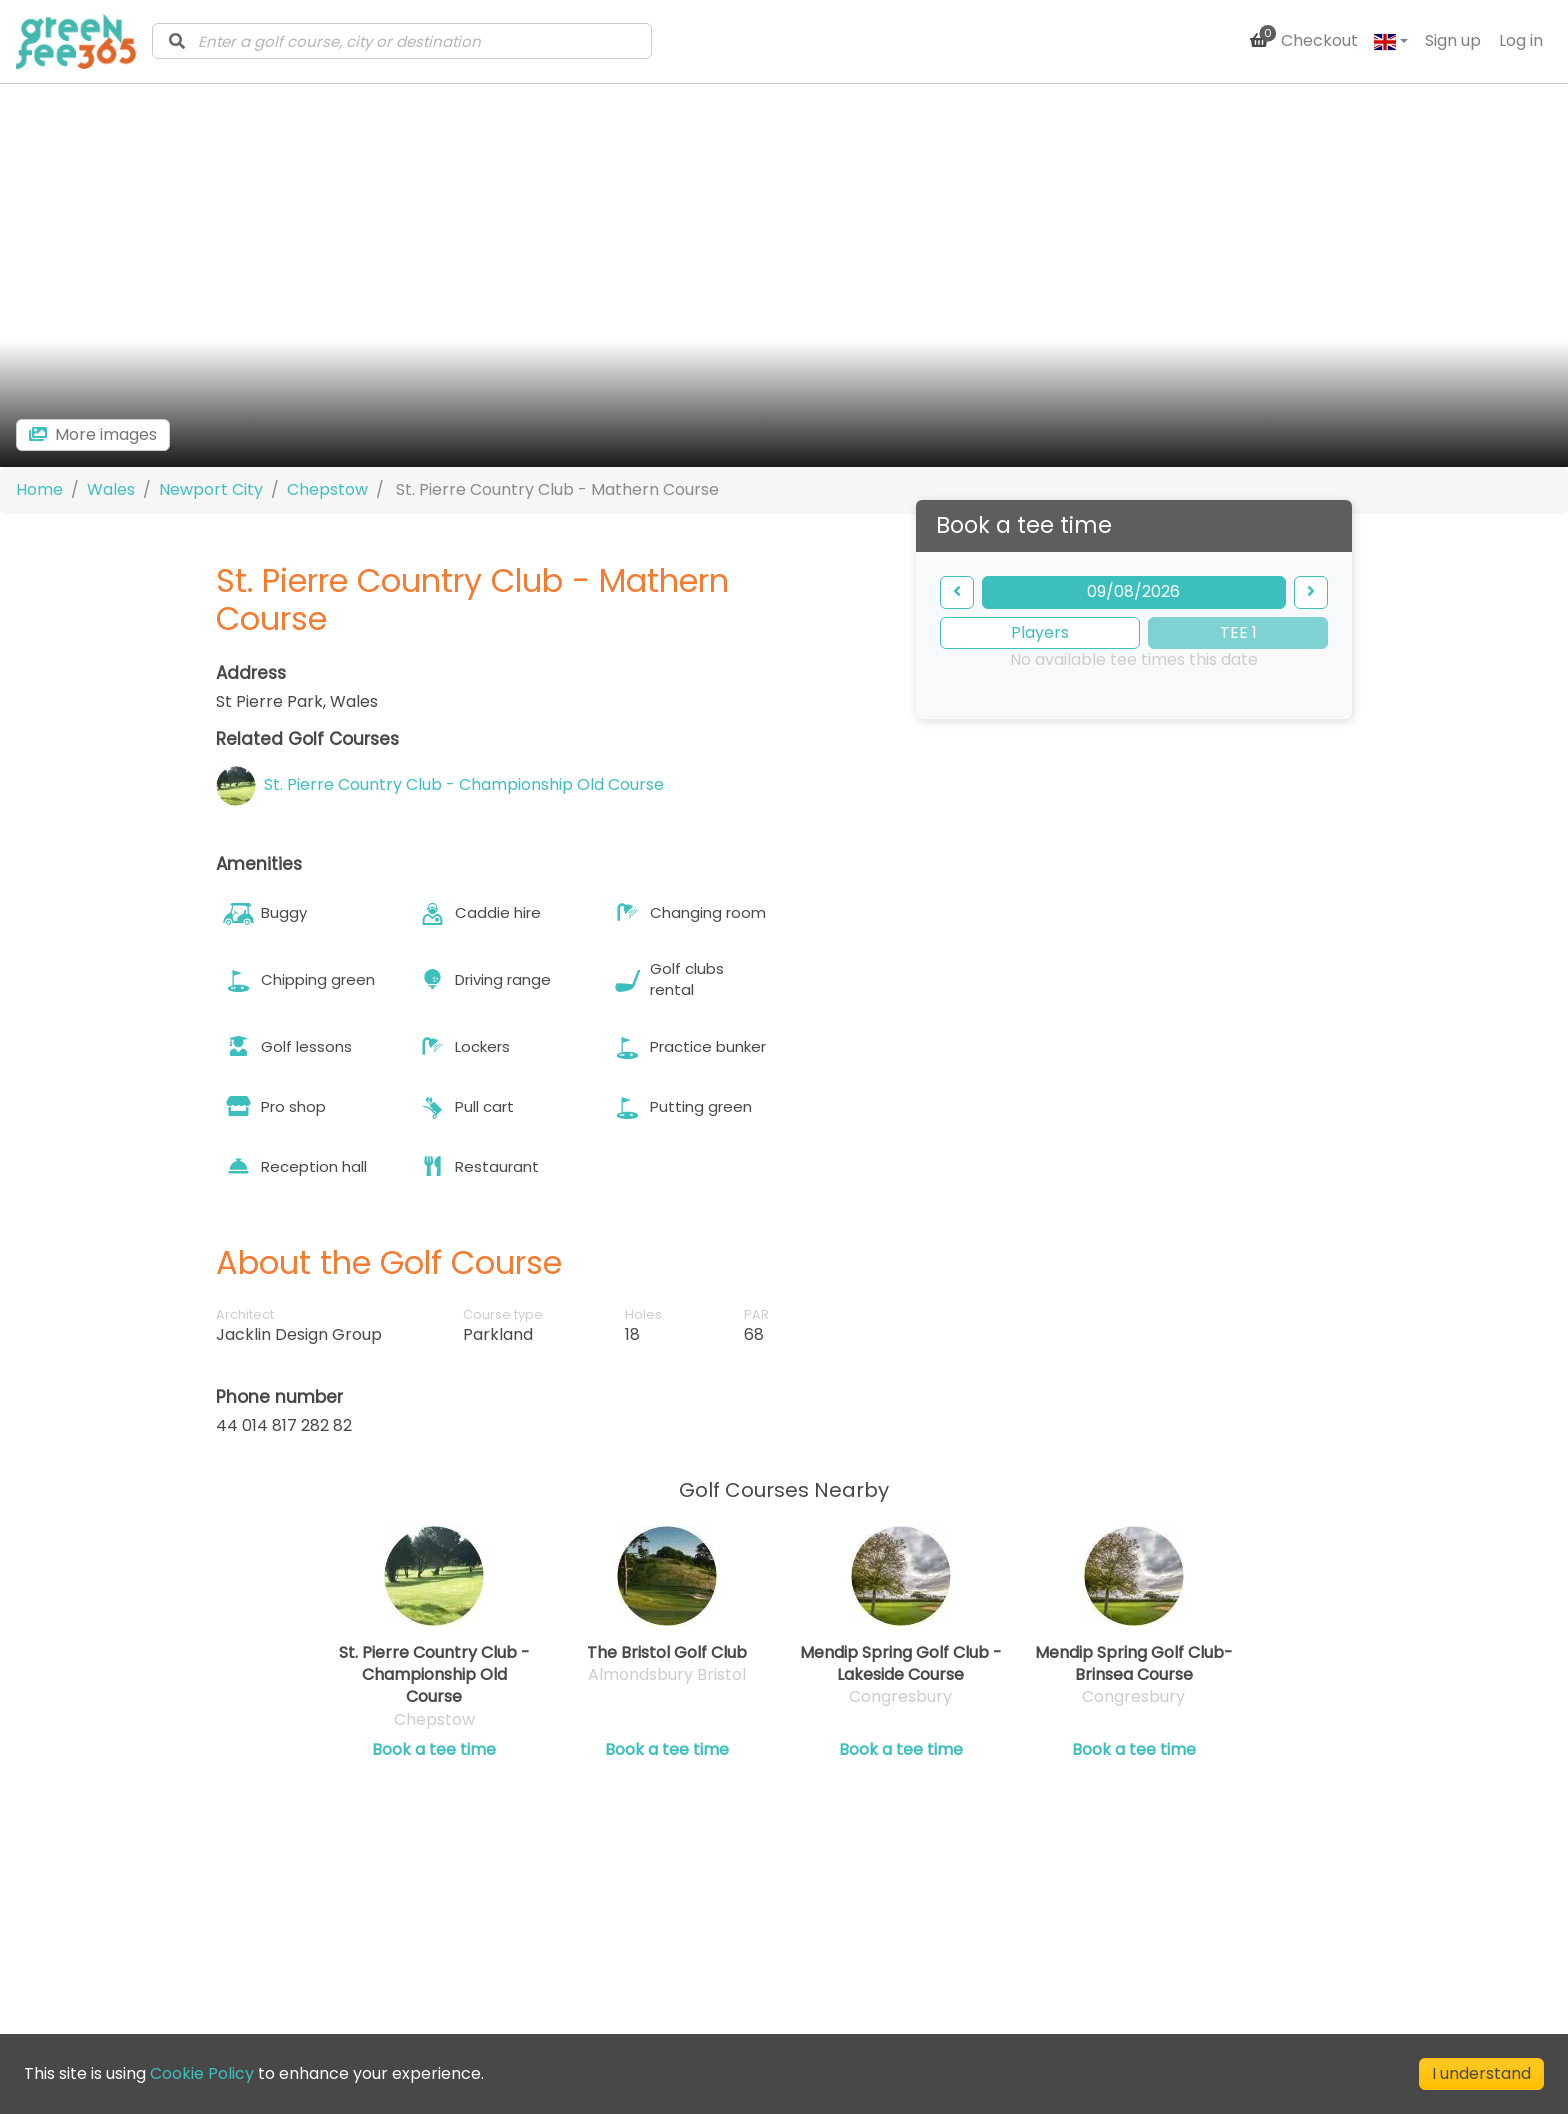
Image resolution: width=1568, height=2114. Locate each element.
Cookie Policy (202, 2073)
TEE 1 (1238, 631)
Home (39, 488)
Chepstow (327, 488)
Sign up (1453, 40)
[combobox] (402, 41)
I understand (1481, 2073)
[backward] (957, 591)
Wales (111, 488)
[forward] (1311, 591)
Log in (1521, 40)
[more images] (93, 434)
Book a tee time (434, 1749)
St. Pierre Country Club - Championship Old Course (464, 784)
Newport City (211, 488)
